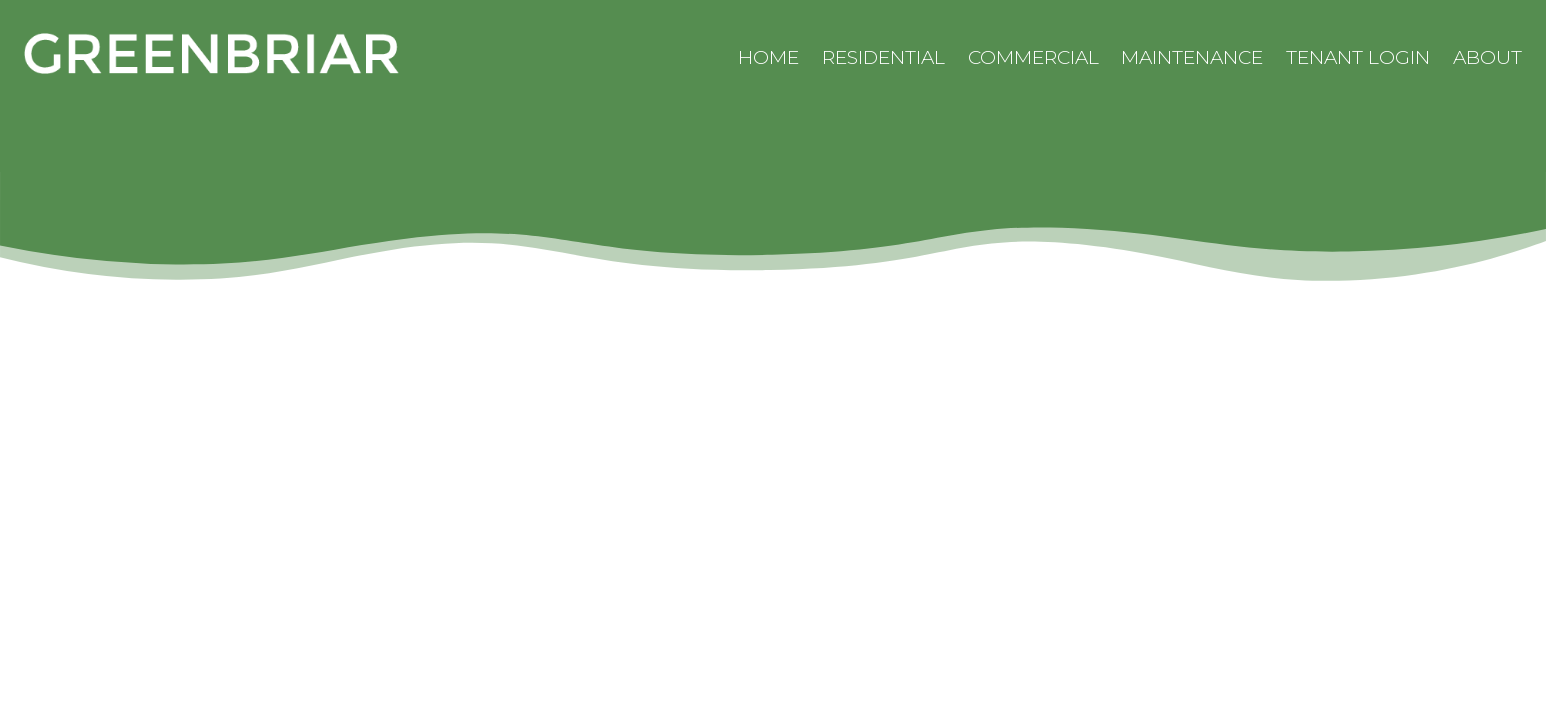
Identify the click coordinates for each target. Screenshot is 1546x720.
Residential (883, 57)
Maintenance (1192, 57)
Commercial (1033, 57)
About (1487, 57)
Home (768, 57)
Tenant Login (1358, 57)
